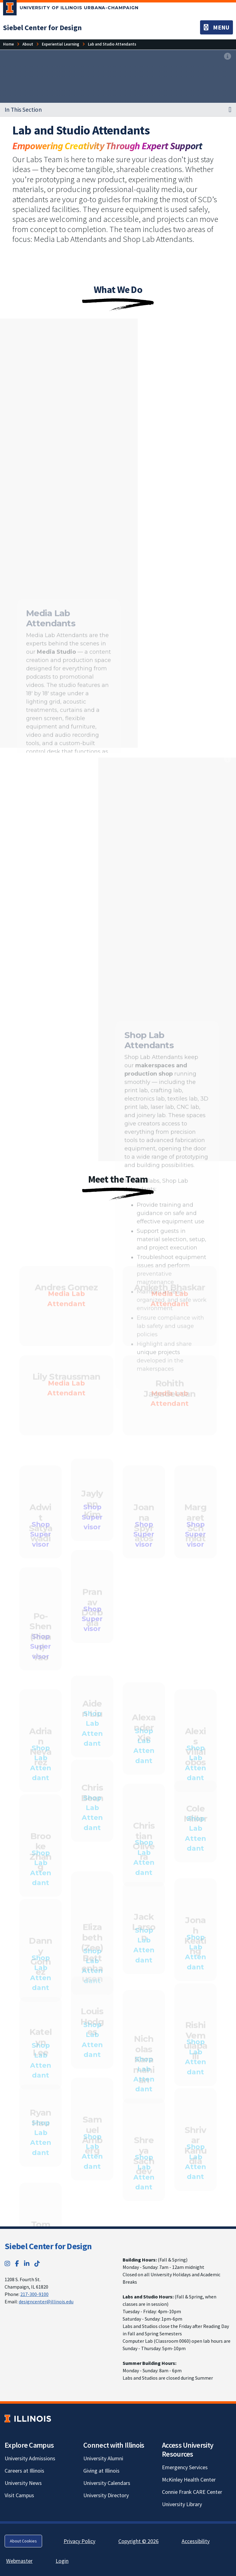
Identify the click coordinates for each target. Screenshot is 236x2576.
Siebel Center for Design (48, 2246)
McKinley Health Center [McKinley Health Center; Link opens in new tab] (189, 2479)
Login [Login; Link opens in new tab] (62, 2560)
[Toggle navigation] (216, 27)
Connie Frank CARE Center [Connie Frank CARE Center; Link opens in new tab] (192, 2491)
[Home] (8, 44)
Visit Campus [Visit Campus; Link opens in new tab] (19, 2495)
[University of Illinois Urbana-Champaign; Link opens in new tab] (71, 8)
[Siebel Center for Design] (42, 27)
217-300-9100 (34, 2294)
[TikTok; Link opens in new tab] (37, 2263)
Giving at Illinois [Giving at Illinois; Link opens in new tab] (101, 2470)
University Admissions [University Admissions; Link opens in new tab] (30, 2458)
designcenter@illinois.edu (46, 2301)
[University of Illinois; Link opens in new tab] (28, 2418)
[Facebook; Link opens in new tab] (17, 2263)
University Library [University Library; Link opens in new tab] (182, 2504)
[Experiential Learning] (60, 44)
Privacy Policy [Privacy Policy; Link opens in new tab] (79, 2541)
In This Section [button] (23, 109)
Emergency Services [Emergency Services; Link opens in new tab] (185, 2467)
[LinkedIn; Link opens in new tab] (27, 2263)
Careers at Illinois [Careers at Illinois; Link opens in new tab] (24, 2470)
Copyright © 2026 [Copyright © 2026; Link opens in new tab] (138, 2541)
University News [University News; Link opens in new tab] (23, 2482)
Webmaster (19, 2560)
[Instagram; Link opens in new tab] (7, 2263)
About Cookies (23, 2541)
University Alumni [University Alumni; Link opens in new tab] (103, 2458)
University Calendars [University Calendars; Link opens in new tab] (106, 2482)
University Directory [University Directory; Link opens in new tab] (106, 2495)
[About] (27, 44)
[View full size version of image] (227, 56)
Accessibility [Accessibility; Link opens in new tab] (196, 2541)
